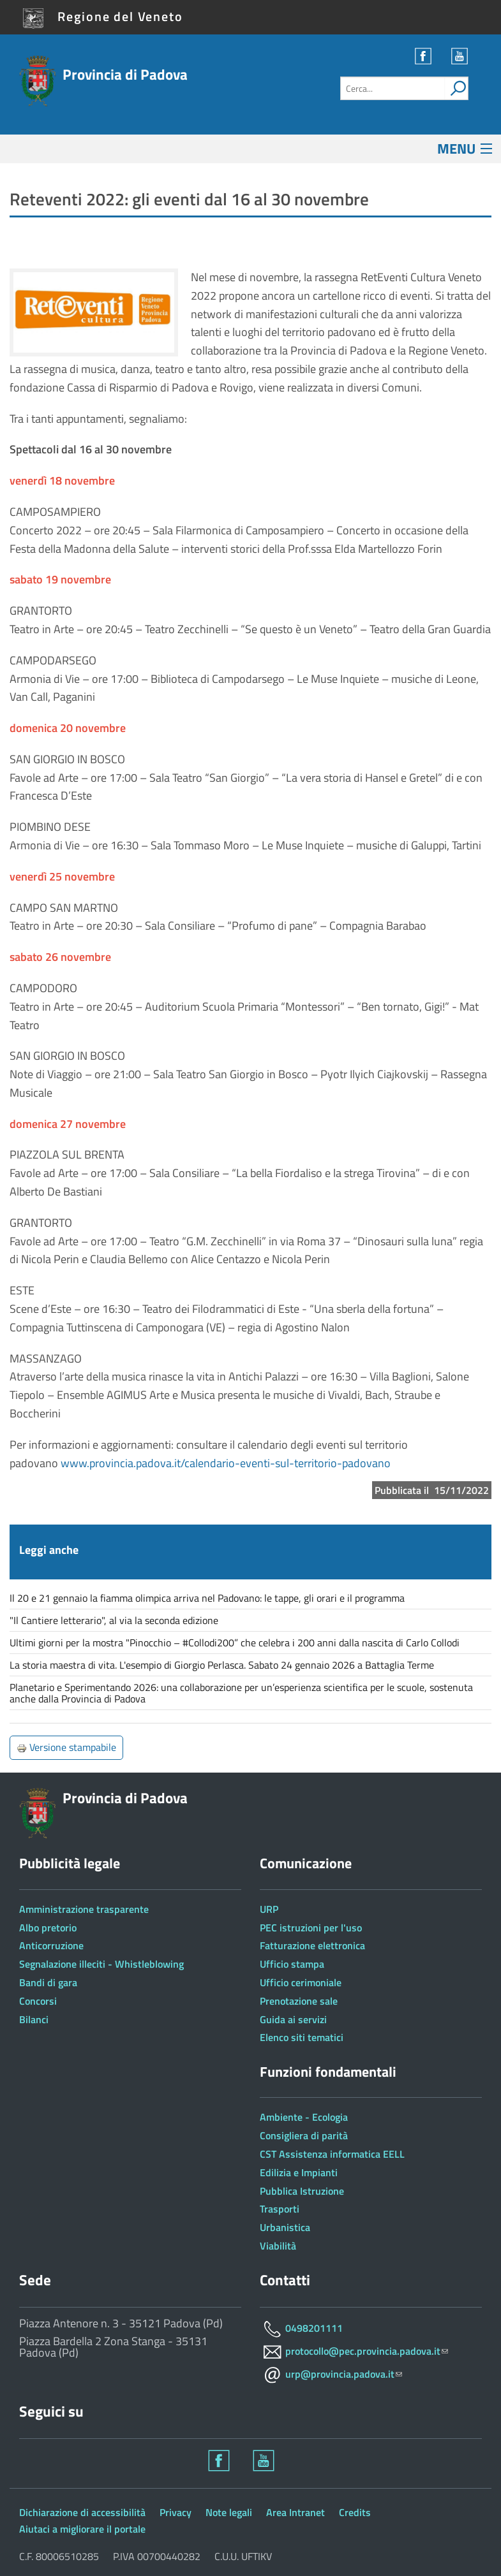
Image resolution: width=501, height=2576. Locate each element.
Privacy (175, 2512)
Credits (355, 2512)
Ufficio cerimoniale (300, 1982)
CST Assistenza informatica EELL (332, 2154)
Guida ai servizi (293, 2019)
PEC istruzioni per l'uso (311, 1927)
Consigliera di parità (304, 2135)
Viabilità (278, 2245)
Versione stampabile (66, 1747)
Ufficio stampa (292, 1964)
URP (269, 1909)
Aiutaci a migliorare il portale (82, 2528)
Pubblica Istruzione (302, 2191)
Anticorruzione (51, 1945)
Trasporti (279, 2208)
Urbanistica (285, 2227)
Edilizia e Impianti (299, 2172)
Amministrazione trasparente (84, 1909)
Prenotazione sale (299, 2001)
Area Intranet (295, 2512)
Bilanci (34, 2019)
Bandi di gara (48, 1982)
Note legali (229, 2512)
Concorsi (38, 2001)
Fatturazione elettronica (312, 1945)
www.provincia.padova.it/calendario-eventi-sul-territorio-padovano (226, 1463)
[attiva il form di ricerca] (456, 88)
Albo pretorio (48, 1927)
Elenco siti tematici (301, 2037)
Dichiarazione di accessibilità (82, 2512)
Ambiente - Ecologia (304, 2117)
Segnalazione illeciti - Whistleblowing (101, 1964)
